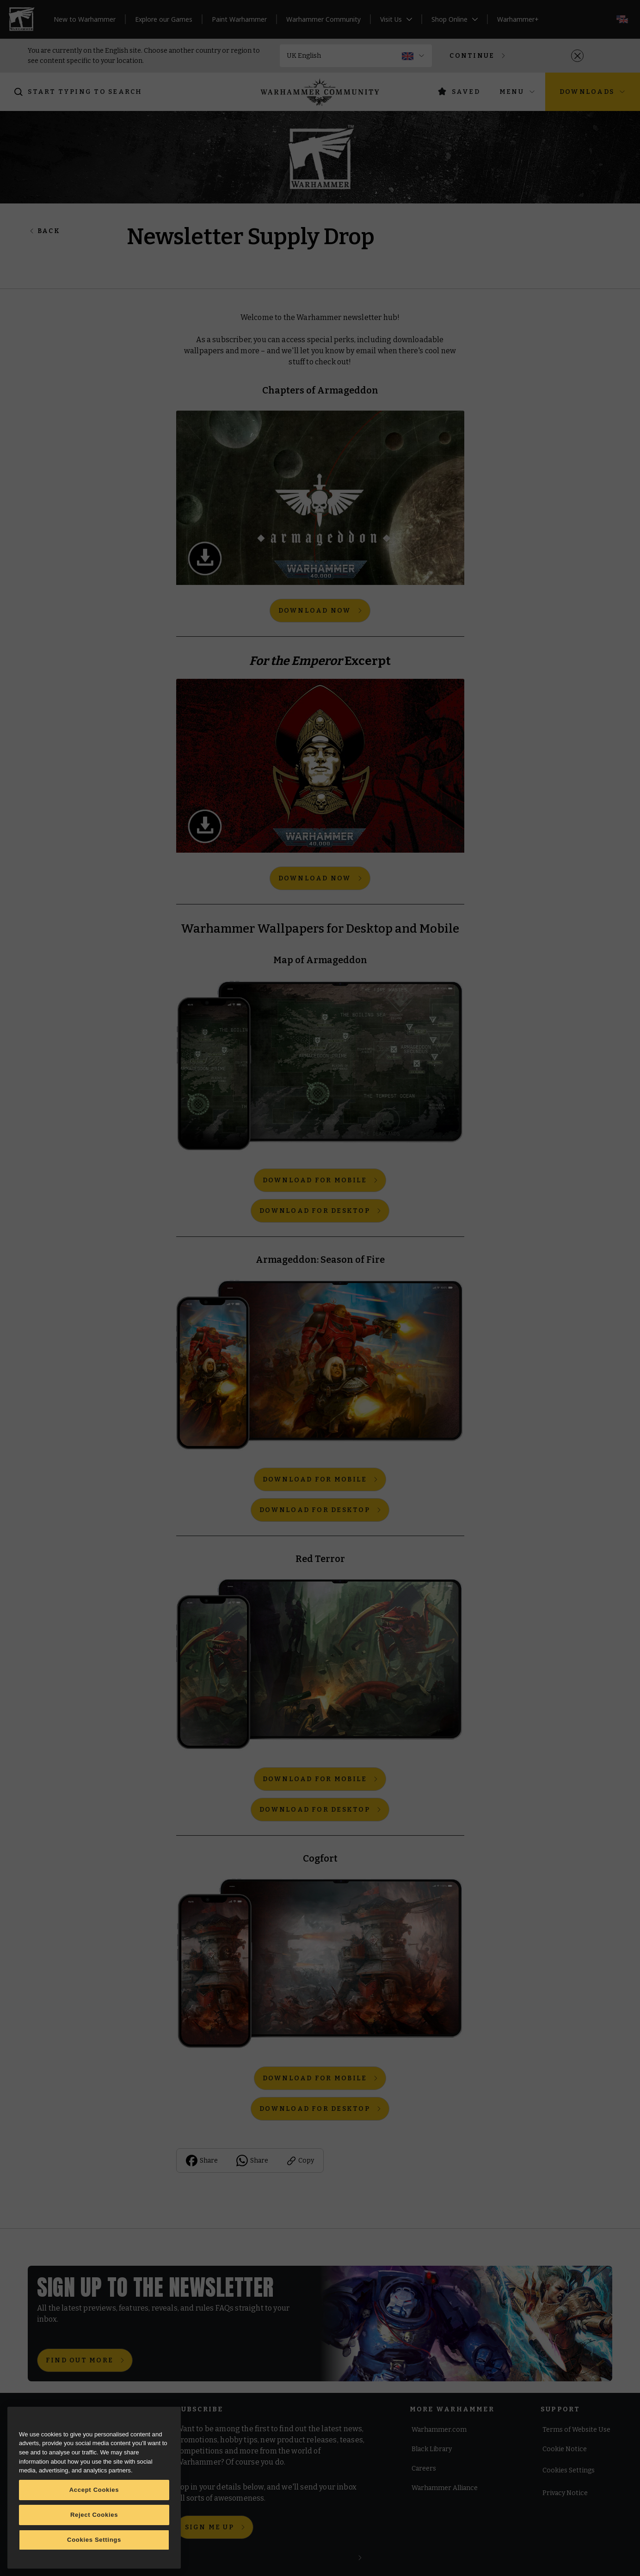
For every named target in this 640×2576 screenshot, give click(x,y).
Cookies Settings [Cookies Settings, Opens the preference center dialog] (94, 2539)
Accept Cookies (94, 2489)
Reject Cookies (94, 2514)
